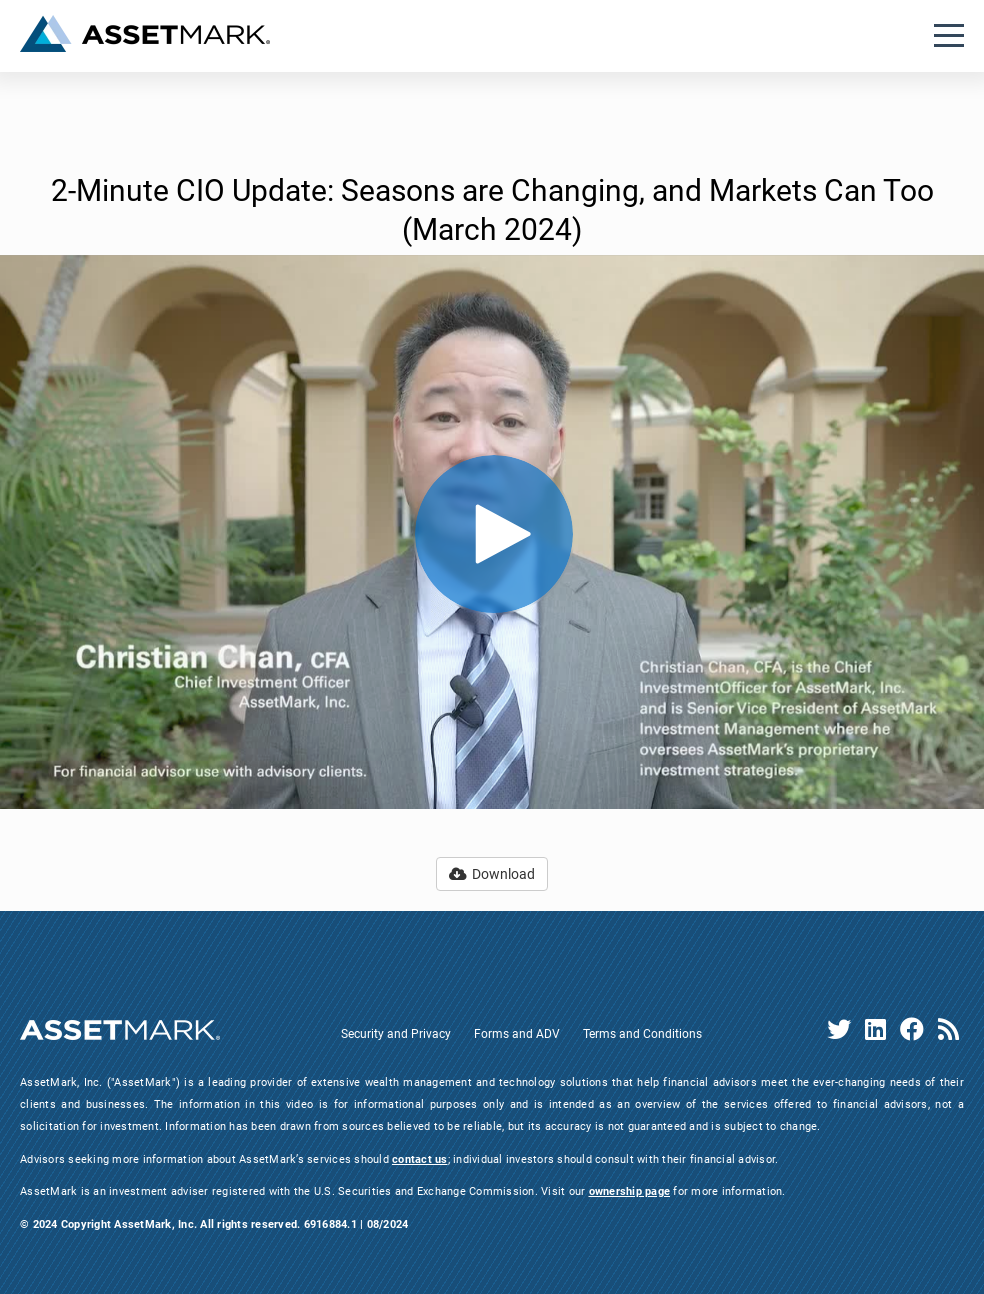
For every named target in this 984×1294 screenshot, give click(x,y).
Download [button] (492, 874)
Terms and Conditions (642, 1034)
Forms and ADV (517, 1034)
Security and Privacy (396, 1034)
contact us (420, 1159)
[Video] (492, 532)
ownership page (630, 1191)
